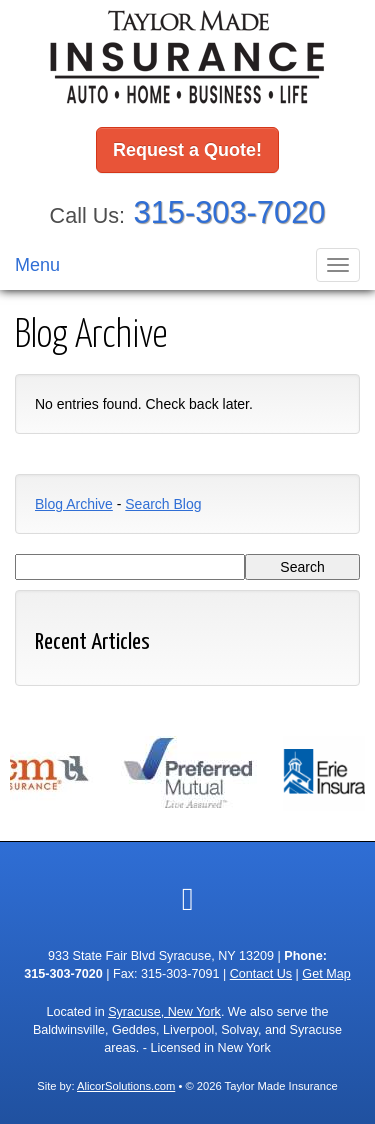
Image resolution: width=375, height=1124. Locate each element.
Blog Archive (74, 504)
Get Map (326, 974)
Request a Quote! (187, 150)
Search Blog (163, 504)
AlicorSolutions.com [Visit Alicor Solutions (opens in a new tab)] (126, 1086)
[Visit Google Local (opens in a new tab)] (188, 899)
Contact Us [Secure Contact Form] (261, 974)
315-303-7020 (230, 212)
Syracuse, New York (164, 1012)
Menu (37, 265)
